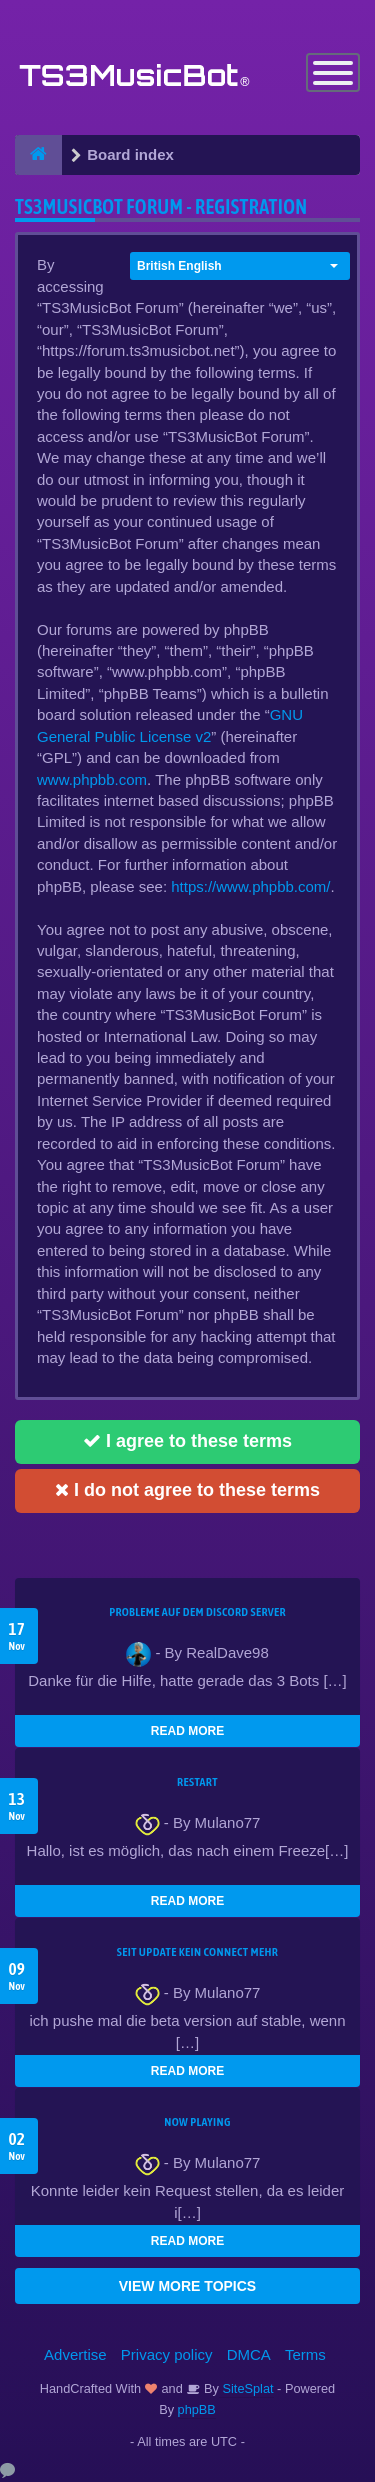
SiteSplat (246, 2388)
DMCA (249, 2354)
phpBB (197, 2409)
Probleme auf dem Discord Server (197, 1612)
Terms (305, 2354)
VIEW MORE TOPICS (187, 2286)
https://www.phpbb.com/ (250, 886)
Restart (197, 1782)
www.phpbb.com (92, 779)
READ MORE (187, 1731)
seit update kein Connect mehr (197, 1952)
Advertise (75, 2354)
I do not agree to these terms (187, 1490)
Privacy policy (167, 2354)
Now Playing (197, 2122)
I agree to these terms (187, 1441)
